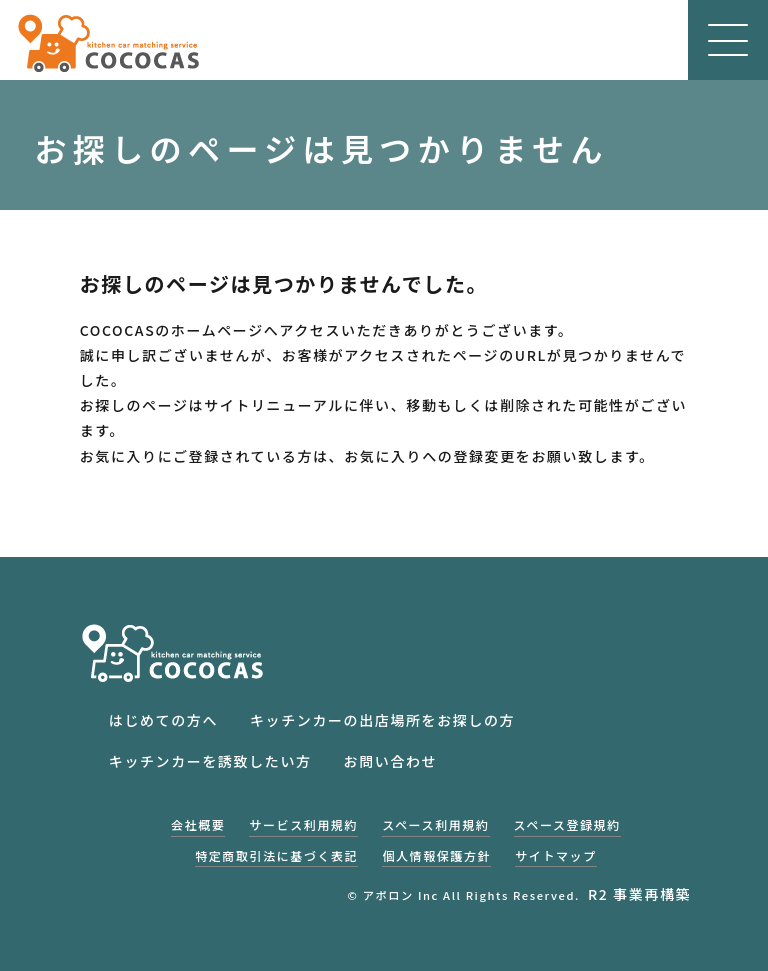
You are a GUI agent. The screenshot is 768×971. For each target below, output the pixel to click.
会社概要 (198, 824)
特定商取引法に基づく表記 (276, 855)
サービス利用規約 (303, 824)
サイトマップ (556, 855)
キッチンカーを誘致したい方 (210, 761)
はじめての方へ (163, 720)
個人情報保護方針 (436, 855)
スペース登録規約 (567, 824)
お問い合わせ (391, 761)
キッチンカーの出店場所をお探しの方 (382, 720)
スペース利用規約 (435, 824)
